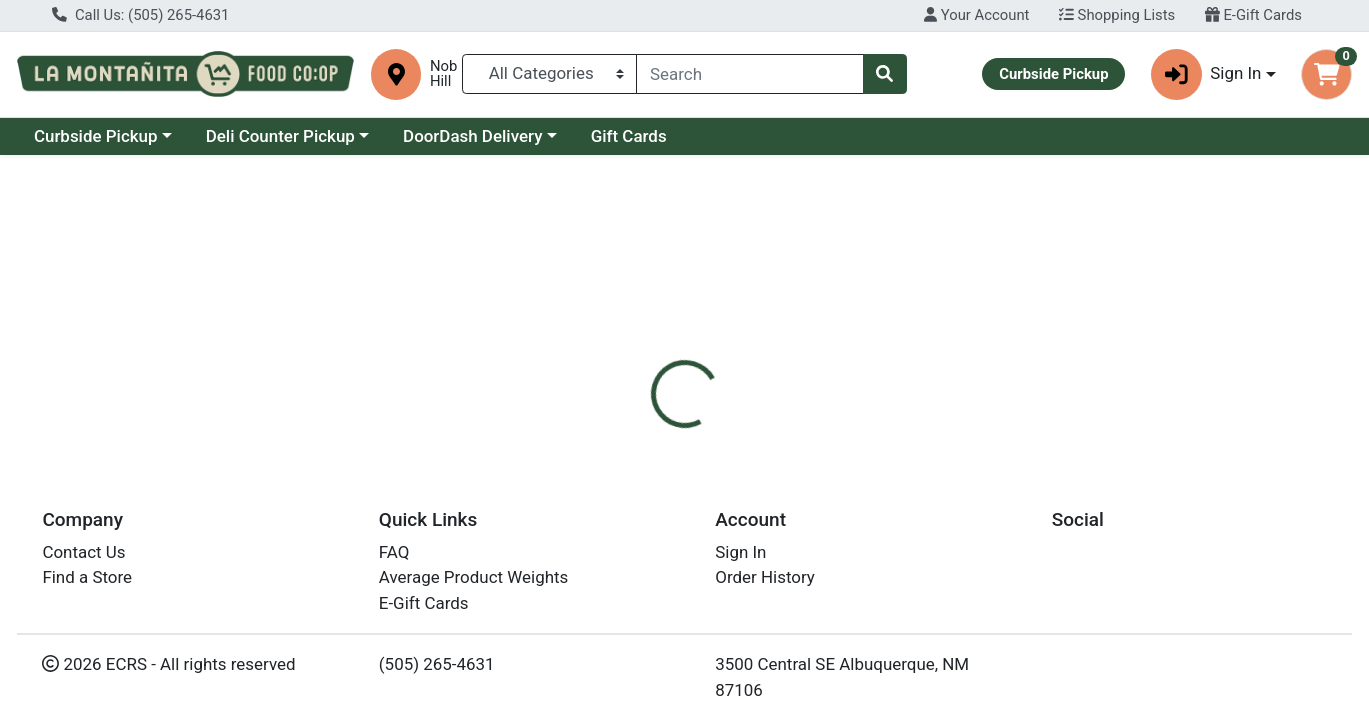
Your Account (976, 15)
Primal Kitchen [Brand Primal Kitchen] (833, 576)
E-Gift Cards (1253, 15)
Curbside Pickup (96, 136)
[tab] (626, 451)
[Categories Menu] (549, 74)
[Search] (749, 74)
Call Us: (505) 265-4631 (140, 15)
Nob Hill (443, 74)
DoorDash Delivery (472, 136)
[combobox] (749, 74)
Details (626, 451)
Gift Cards (629, 136)
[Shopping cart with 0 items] (1326, 74)
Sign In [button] (1206, 74)
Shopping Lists (1117, 15)
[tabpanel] (969, 573)
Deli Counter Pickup (280, 136)
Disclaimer (720, 451)
